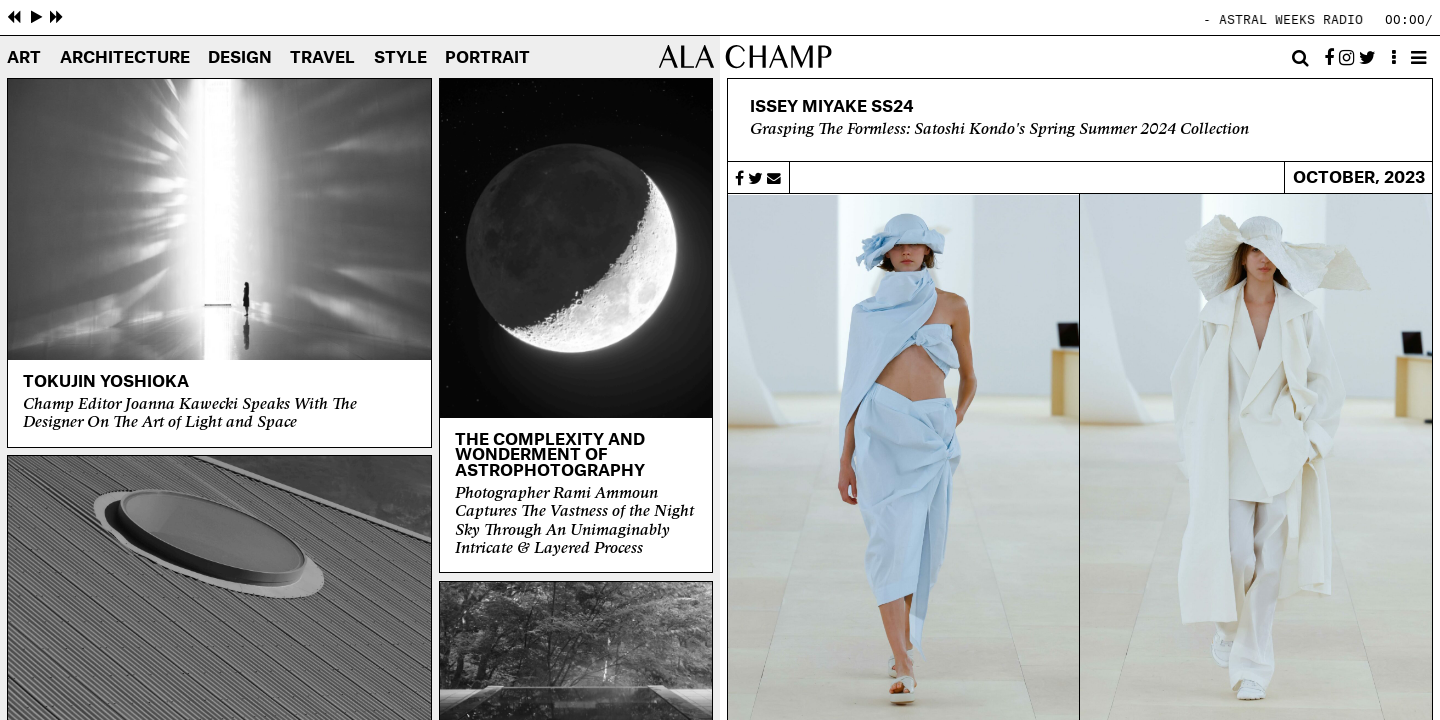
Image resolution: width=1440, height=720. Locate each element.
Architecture (125, 58)
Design (240, 58)
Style (400, 58)
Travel (322, 58)
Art (24, 58)
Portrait (487, 58)
